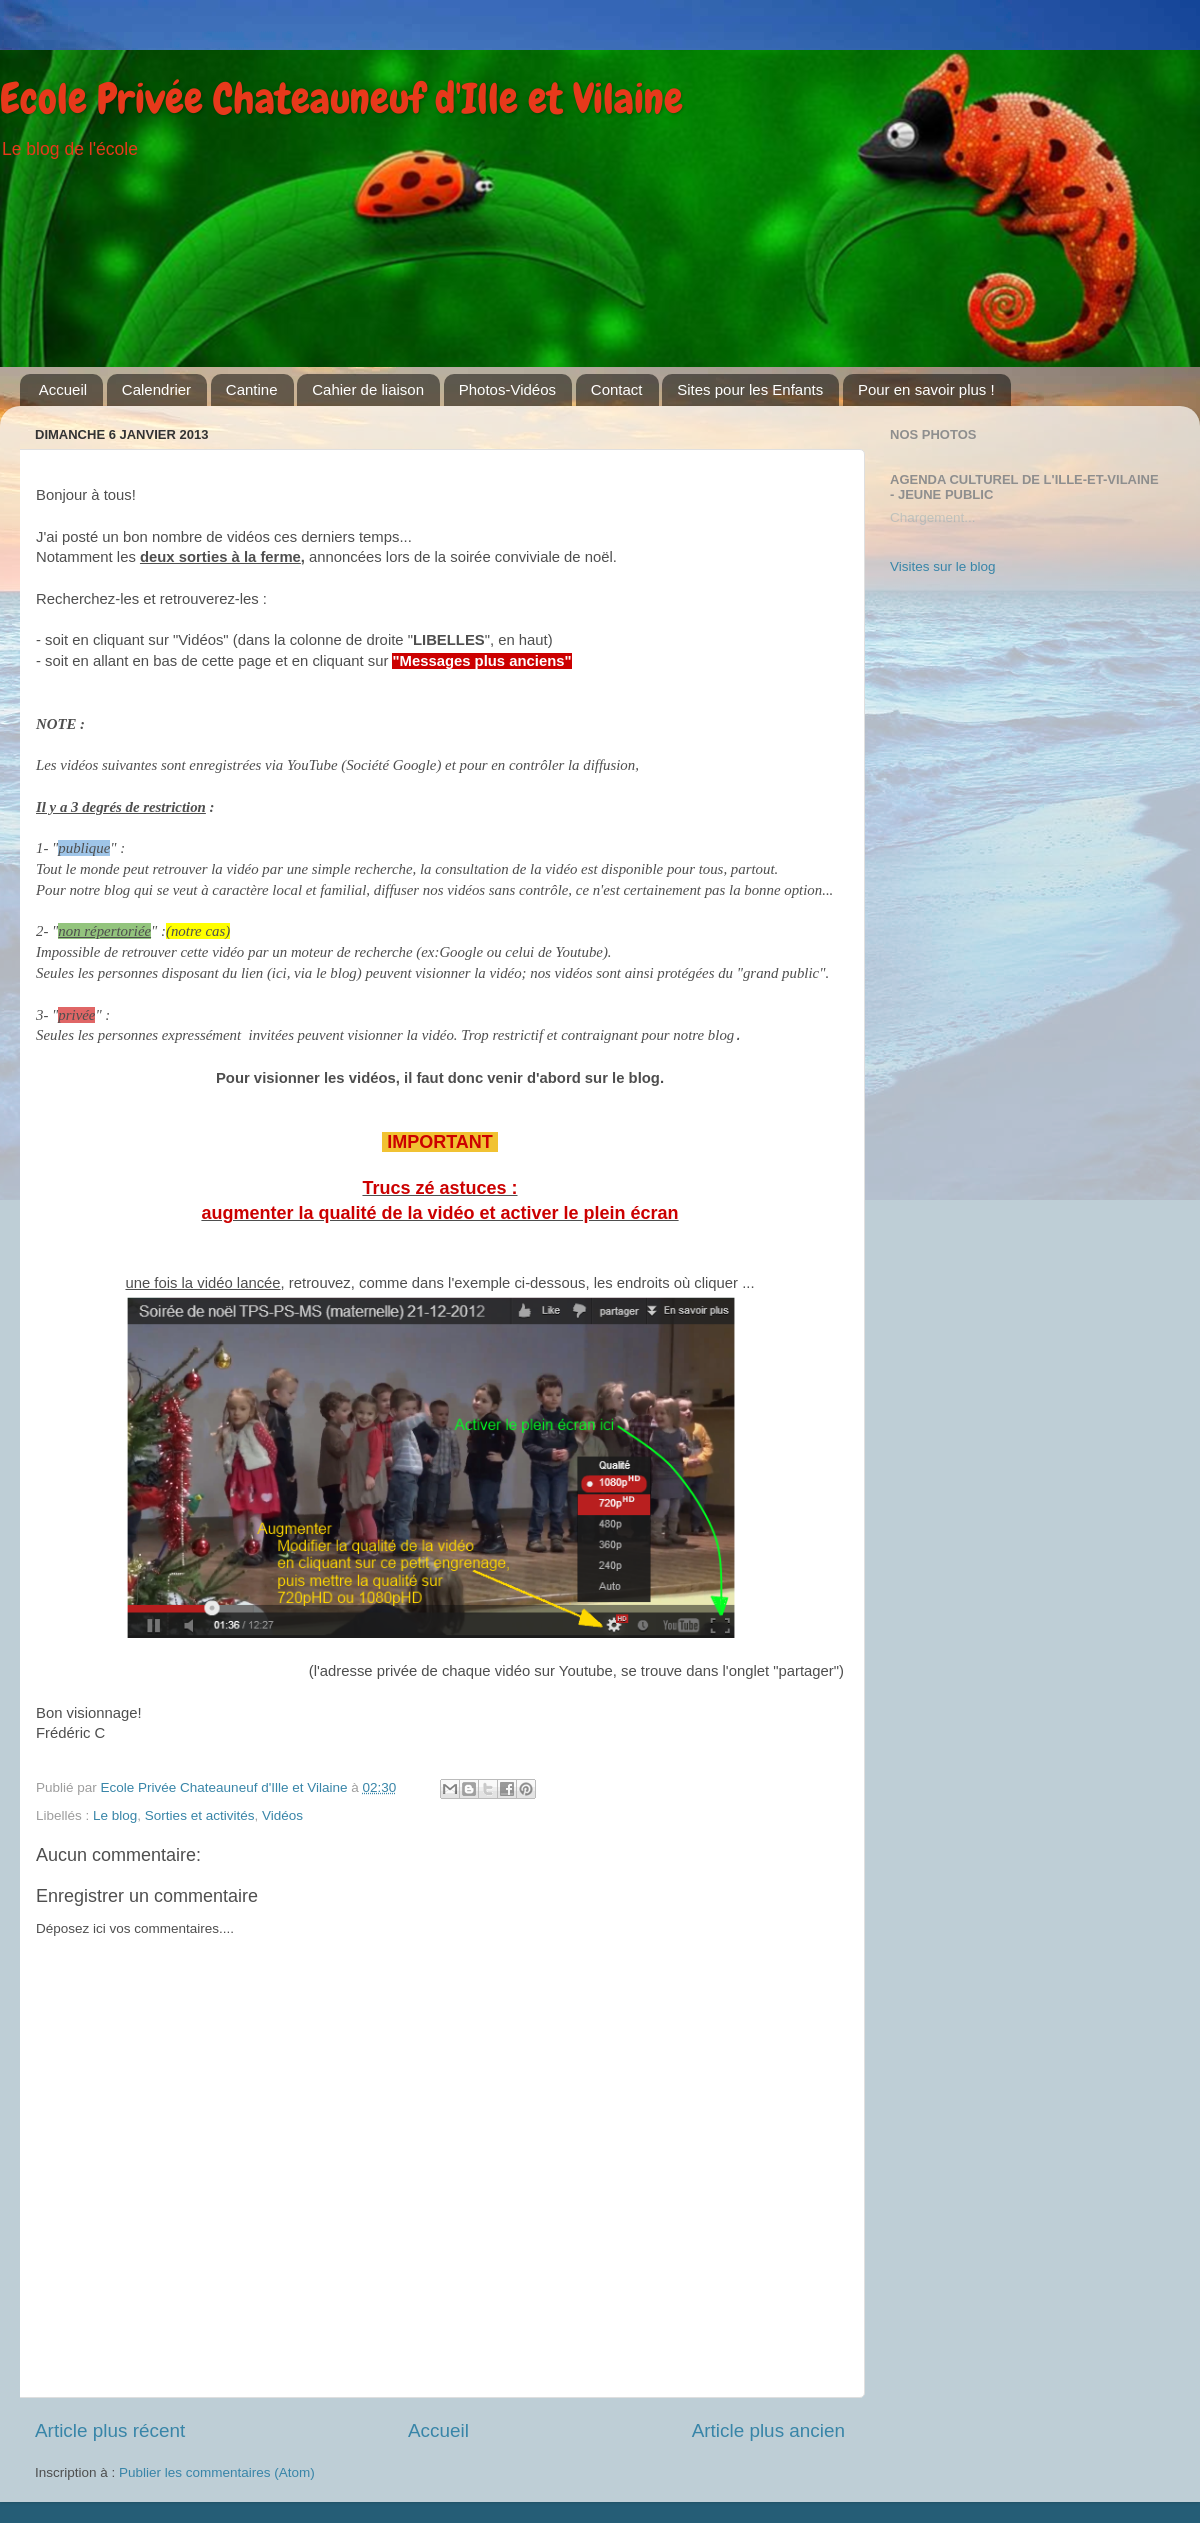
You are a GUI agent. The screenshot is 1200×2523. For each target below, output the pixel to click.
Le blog (115, 1815)
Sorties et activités (200, 1815)
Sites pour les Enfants (750, 389)
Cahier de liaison (368, 389)
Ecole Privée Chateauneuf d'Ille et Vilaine (341, 99)
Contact (617, 389)
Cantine (252, 389)
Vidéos (282, 1815)
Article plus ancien (768, 2430)
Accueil (63, 389)
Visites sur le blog (943, 566)
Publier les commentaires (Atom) (217, 2472)
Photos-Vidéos (507, 389)
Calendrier (156, 389)
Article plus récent (110, 2430)
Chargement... (933, 517)
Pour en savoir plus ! (926, 389)
